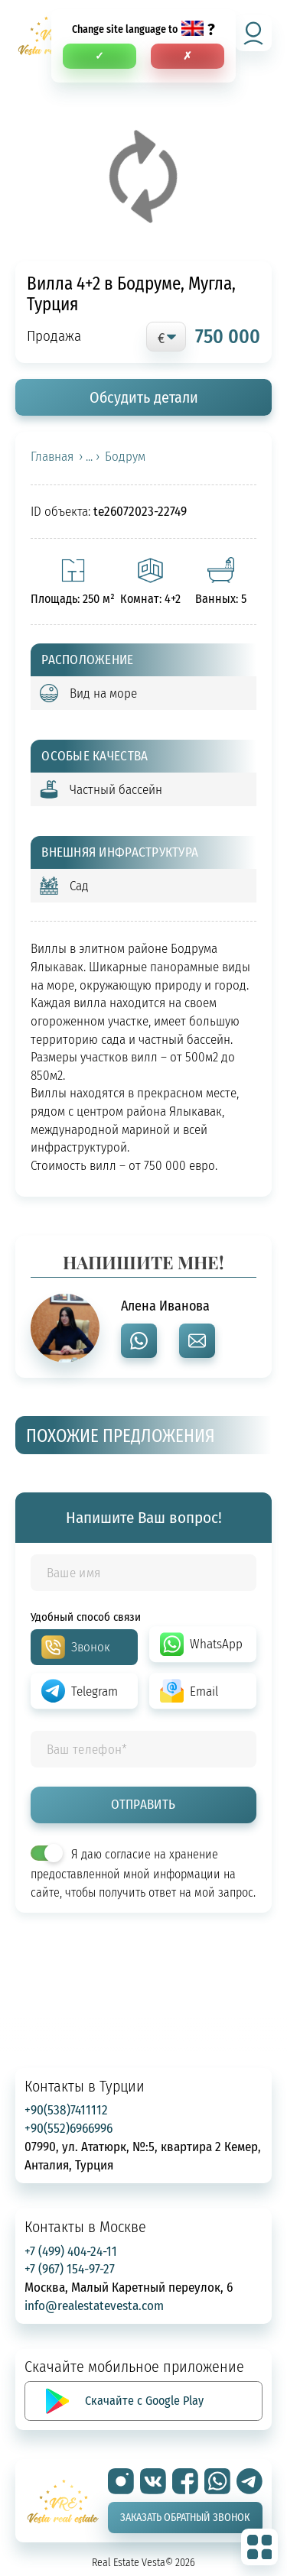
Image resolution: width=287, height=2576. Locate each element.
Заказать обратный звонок (184, 2517)
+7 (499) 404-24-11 (70, 2250)
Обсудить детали (144, 397)
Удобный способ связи (86, 1616)
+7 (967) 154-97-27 (69, 2268)
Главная (52, 456)
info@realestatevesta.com (94, 2305)
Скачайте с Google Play (144, 2400)
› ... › (89, 456)
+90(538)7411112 (66, 2109)
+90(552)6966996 (68, 2127)
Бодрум (125, 456)
